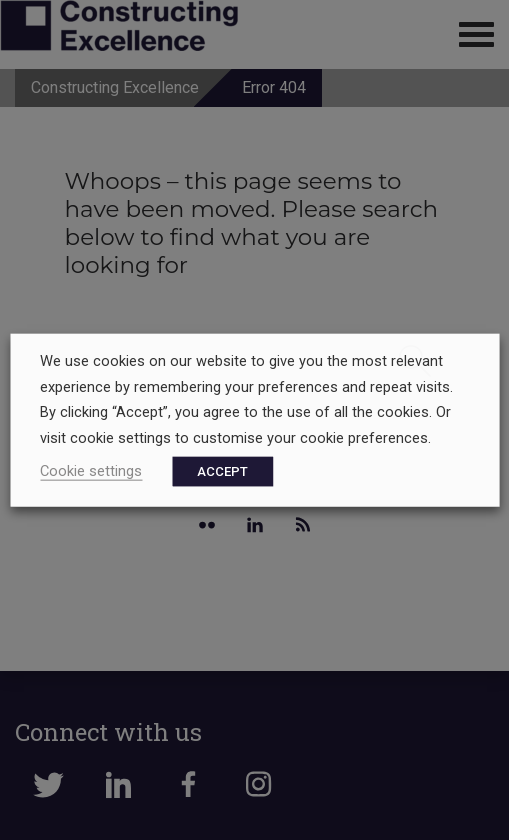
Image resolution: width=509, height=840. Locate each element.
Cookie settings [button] (91, 470)
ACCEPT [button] (222, 470)
